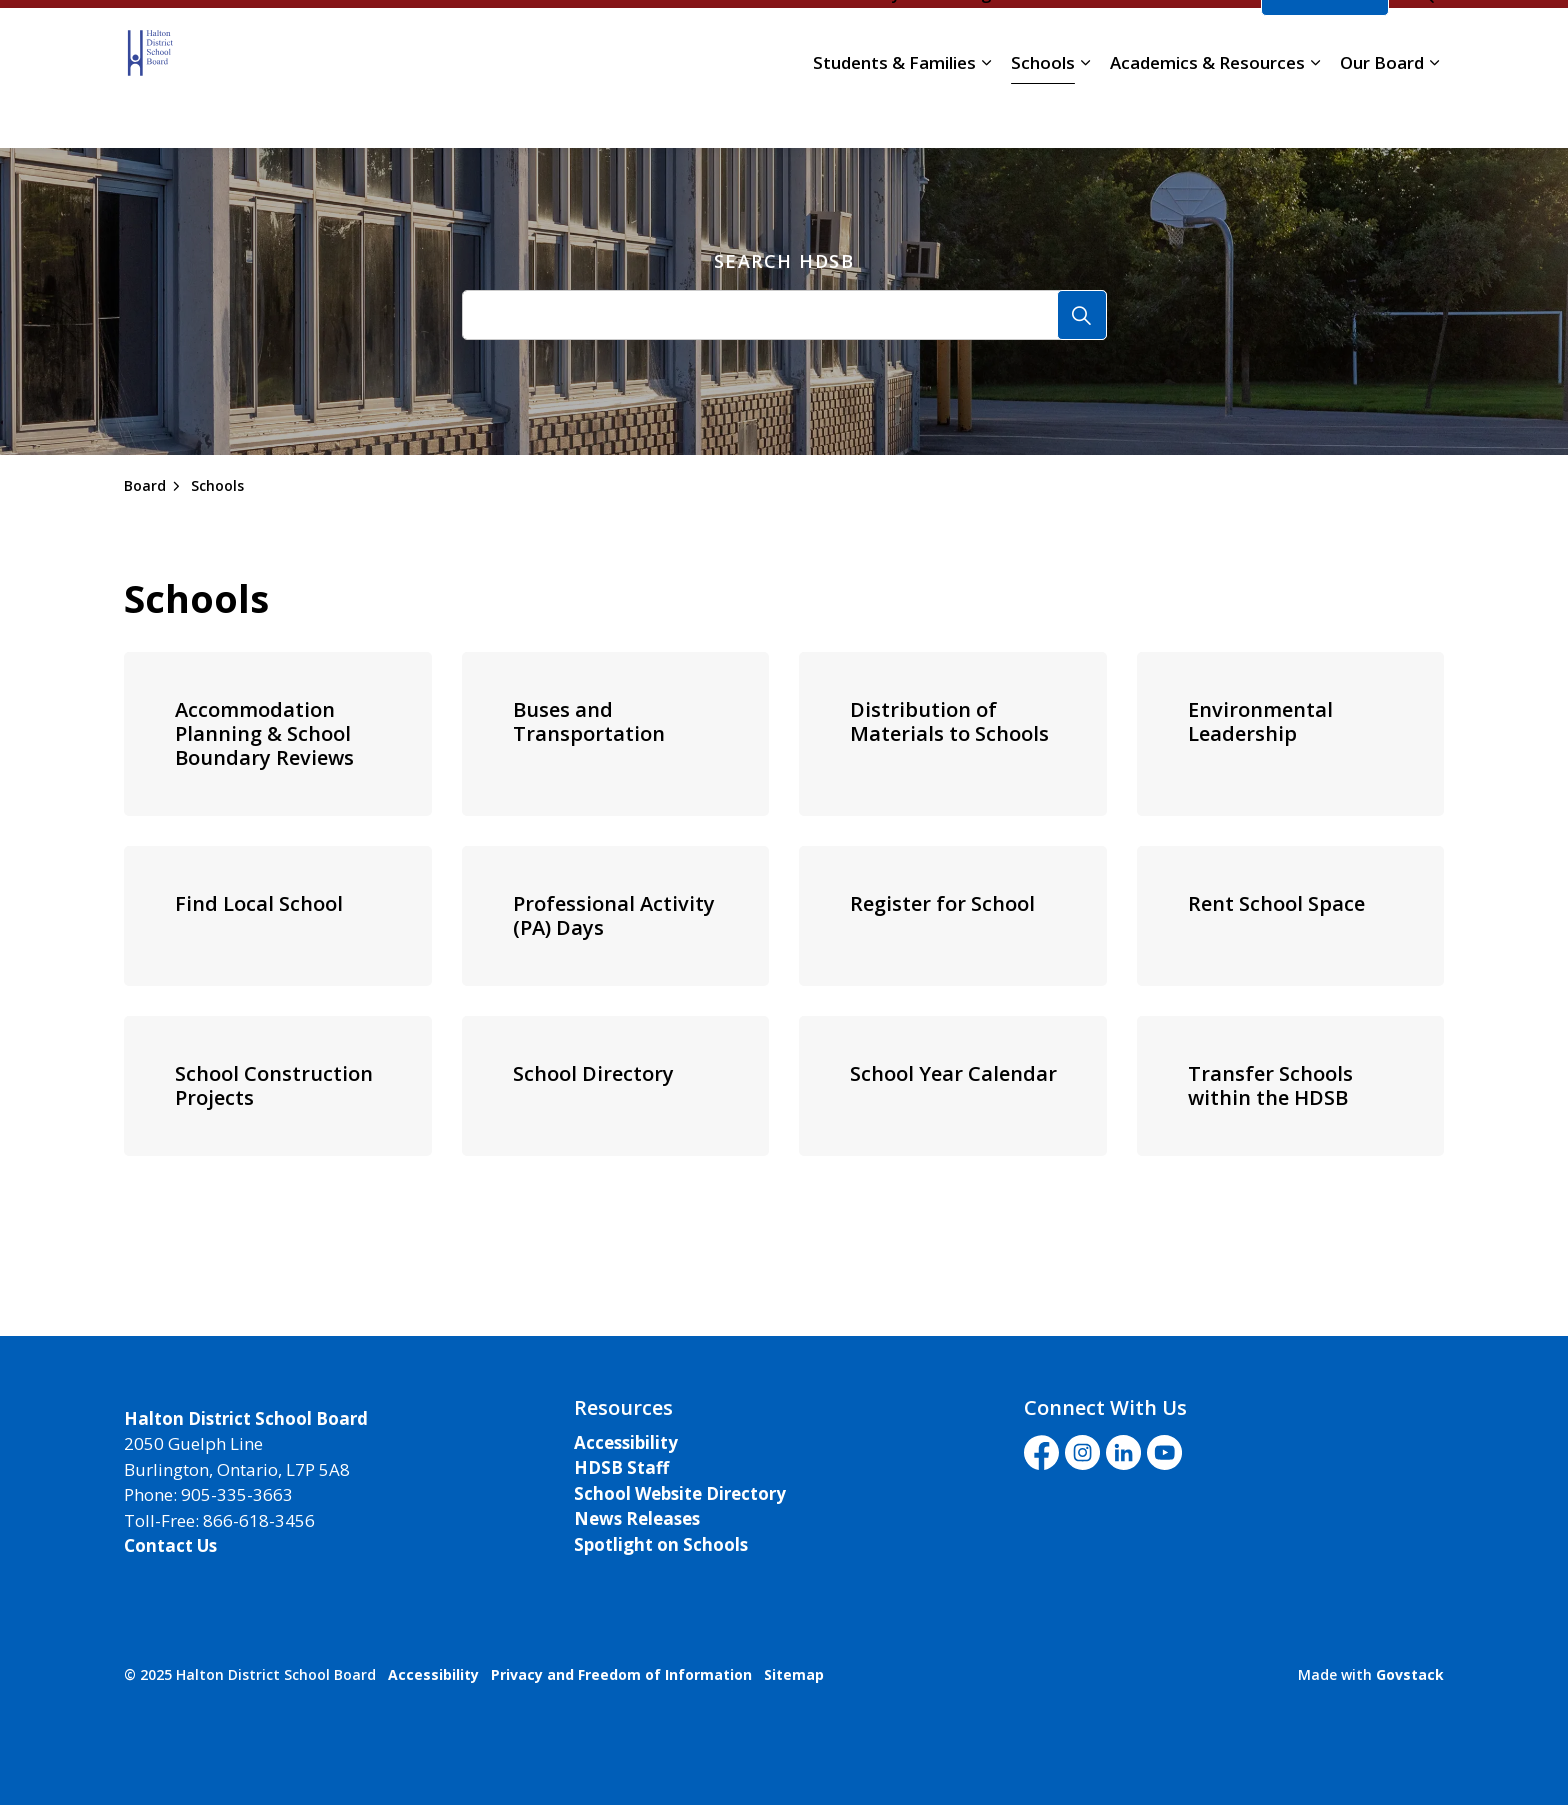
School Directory (836, 43)
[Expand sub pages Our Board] (1434, 113)
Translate (1197, 43)
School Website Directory (680, 1493)
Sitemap (794, 1674)
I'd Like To (1325, 43)
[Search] (1082, 315)
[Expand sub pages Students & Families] (986, 113)
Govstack (1410, 1674)
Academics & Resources (1207, 112)
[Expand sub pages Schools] (1085, 113)
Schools (1043, 112)
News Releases (637, 1518)
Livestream (1077, 43)
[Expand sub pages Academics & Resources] (1315, 113)
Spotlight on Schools (661, 1544)
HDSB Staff (621, 1467)
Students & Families (894, 112)
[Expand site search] (1424, 43)
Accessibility (626, 1442)
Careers (721, 43)
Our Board (1382, 112)
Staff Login (963, 43)
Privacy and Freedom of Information (621, 1674)
